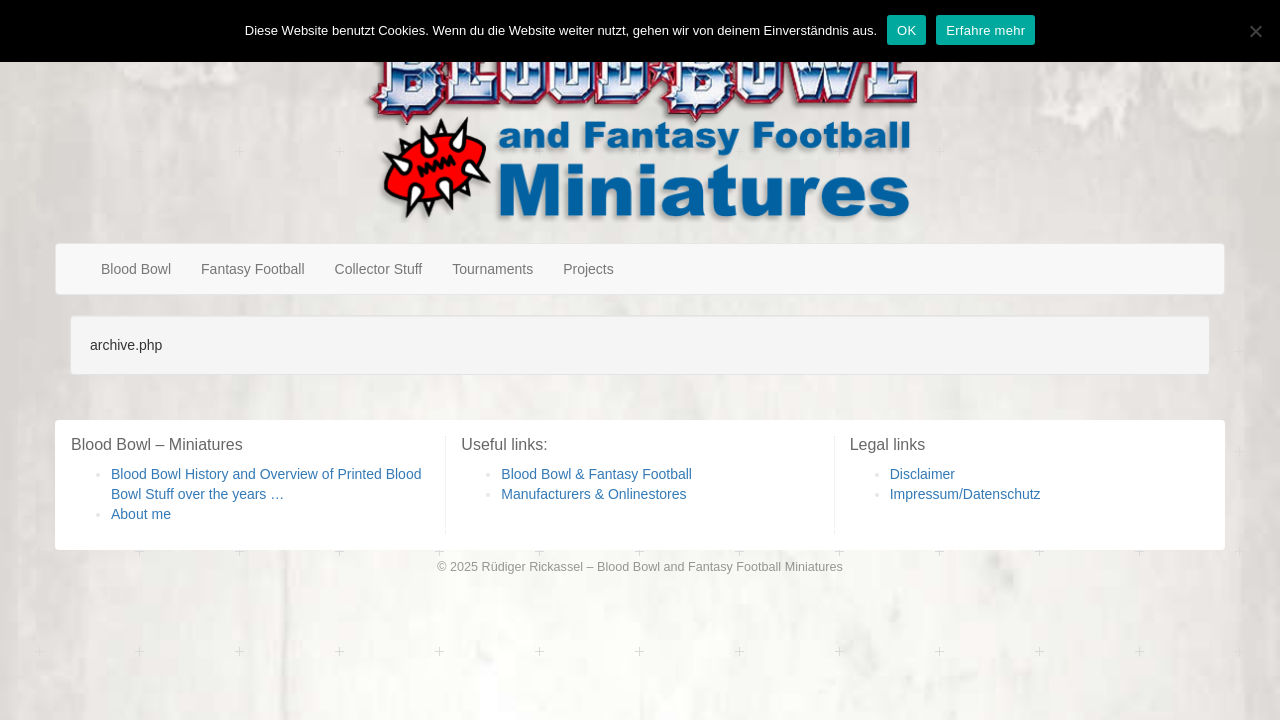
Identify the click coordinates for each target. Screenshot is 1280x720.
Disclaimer (922, 474)
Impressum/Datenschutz (965, 494)
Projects (588, 269)
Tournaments (492, 269)
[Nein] (1255, 31)
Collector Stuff (379, 269)
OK (906, 30)
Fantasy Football (253, 269)
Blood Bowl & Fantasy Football (596, 474)
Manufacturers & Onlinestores (593, 494)
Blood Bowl (136, 269)
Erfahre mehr (985, 30)
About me (141, 514)
